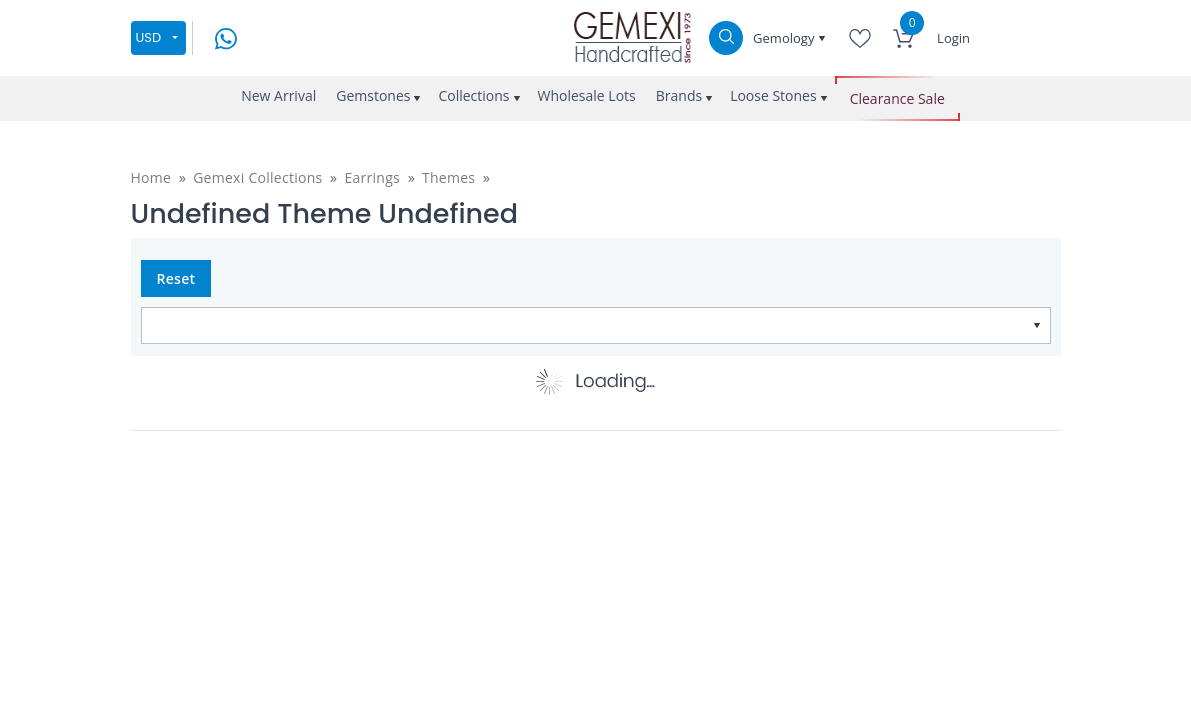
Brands (679, 95)
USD (149, 37)
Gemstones (373, 95)
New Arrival (278, 95)
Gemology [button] (785, 38)
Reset (176, 278)
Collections (473, 95)
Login (953, 38)
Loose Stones (773, 95)
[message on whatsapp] (226, 36)
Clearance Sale (897, 98)
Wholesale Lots (587, 95)
